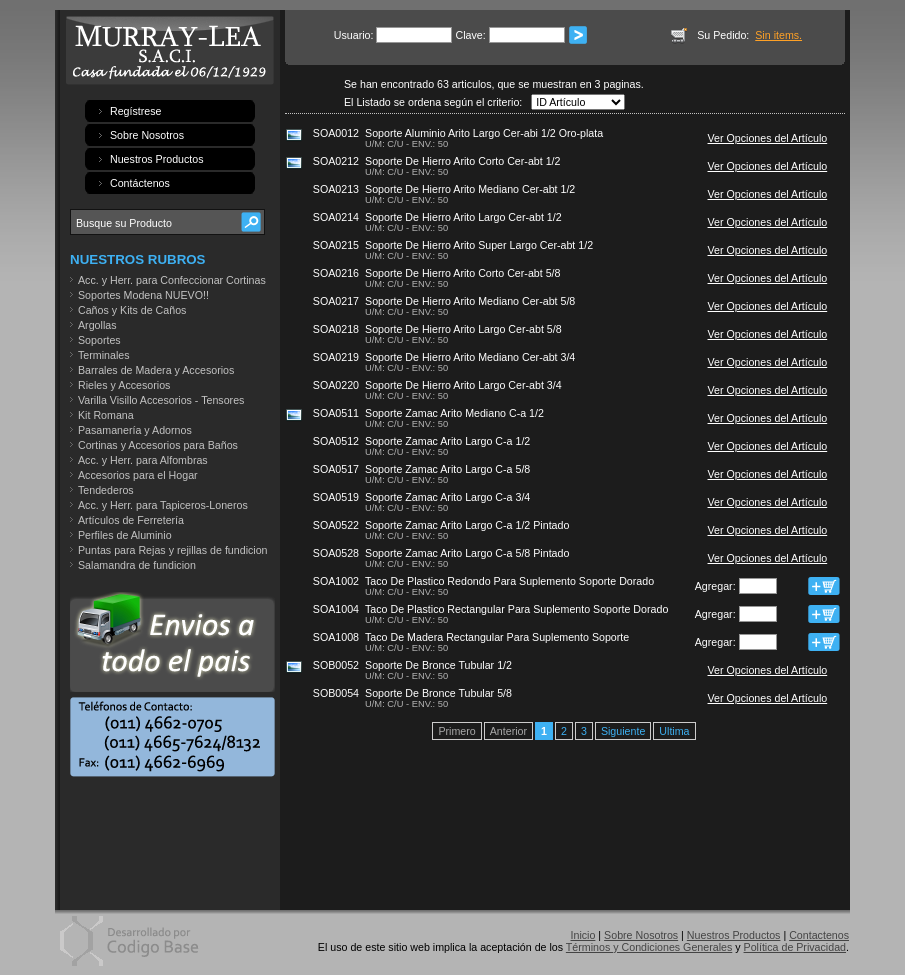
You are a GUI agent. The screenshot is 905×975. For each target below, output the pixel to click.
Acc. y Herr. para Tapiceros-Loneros (163, 505)
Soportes (99, 340)
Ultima (674, 731)
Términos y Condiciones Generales (649, 947)
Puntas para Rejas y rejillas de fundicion (173, 550)
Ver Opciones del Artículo (768, 138)
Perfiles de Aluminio (125, 535)
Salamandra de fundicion (137, 565)
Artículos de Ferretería (131, 520)
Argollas (97, 325)
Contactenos (819, 935)
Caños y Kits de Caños (132, 310)
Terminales (104, 355)
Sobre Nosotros (147, 135)
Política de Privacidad (795, 947)
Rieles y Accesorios (124, 385)
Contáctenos (140, 183)
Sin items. (778, 35)
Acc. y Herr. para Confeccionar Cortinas (172, 280)
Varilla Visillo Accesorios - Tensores (161, 400)
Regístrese (136, 111)
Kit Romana (106, 415)
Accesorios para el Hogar (138, 475)
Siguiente (623, 731)
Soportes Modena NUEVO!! (143, 295)
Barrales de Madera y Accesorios (156, 370)
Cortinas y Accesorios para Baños (158, 445)
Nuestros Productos (157, 159)
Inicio (583, 935)
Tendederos (106, 490)
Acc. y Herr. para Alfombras (143, 460)
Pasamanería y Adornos (135, 430)
